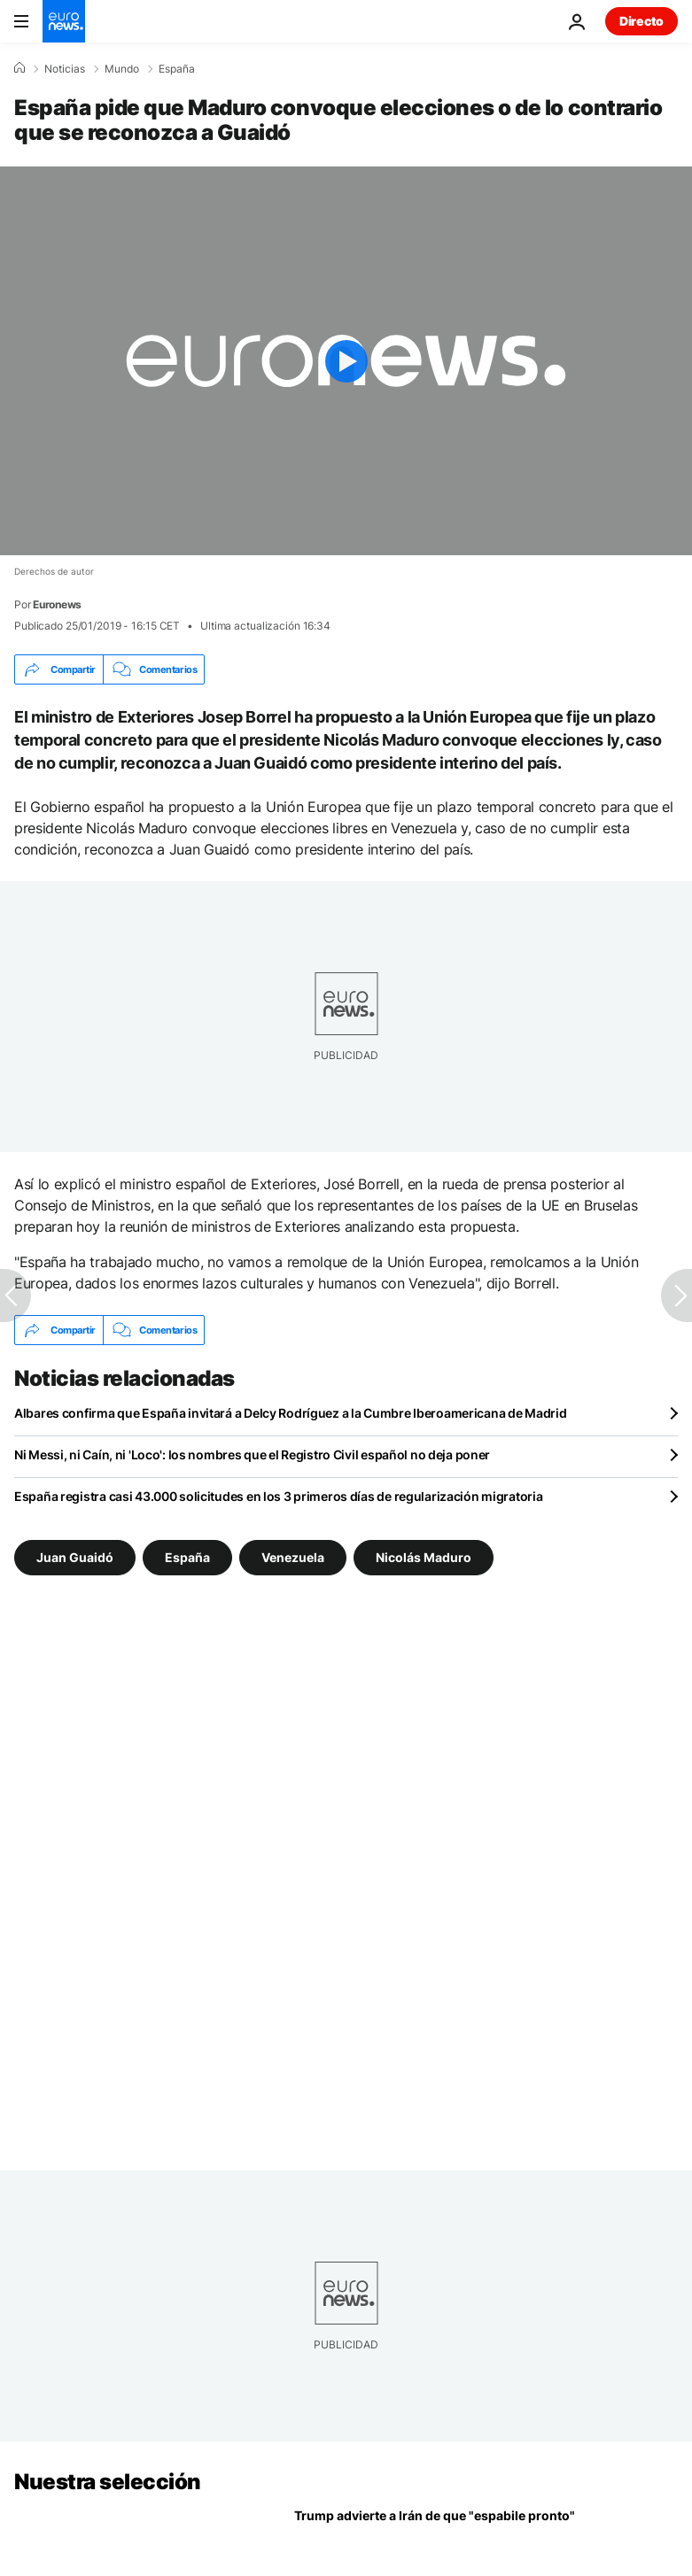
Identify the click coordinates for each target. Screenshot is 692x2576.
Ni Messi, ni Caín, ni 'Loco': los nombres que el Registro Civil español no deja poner (252, 1454)
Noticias (64, 69)
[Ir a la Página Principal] (64, 21)
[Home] (19, 68)
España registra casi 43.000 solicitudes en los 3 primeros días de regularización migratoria (278, 1496)
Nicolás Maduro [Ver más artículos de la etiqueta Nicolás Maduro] (423, 1557)
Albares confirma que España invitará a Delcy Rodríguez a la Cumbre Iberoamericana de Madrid (290, 1412)
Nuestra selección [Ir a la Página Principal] (107, 2482)
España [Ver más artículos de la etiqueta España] (187, 1557)
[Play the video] (346, 360)
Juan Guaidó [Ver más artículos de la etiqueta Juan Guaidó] (74, 1557)
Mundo (122, 69)
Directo (641, 20)
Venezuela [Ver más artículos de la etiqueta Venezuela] (292, 1557)
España (177, 69)
